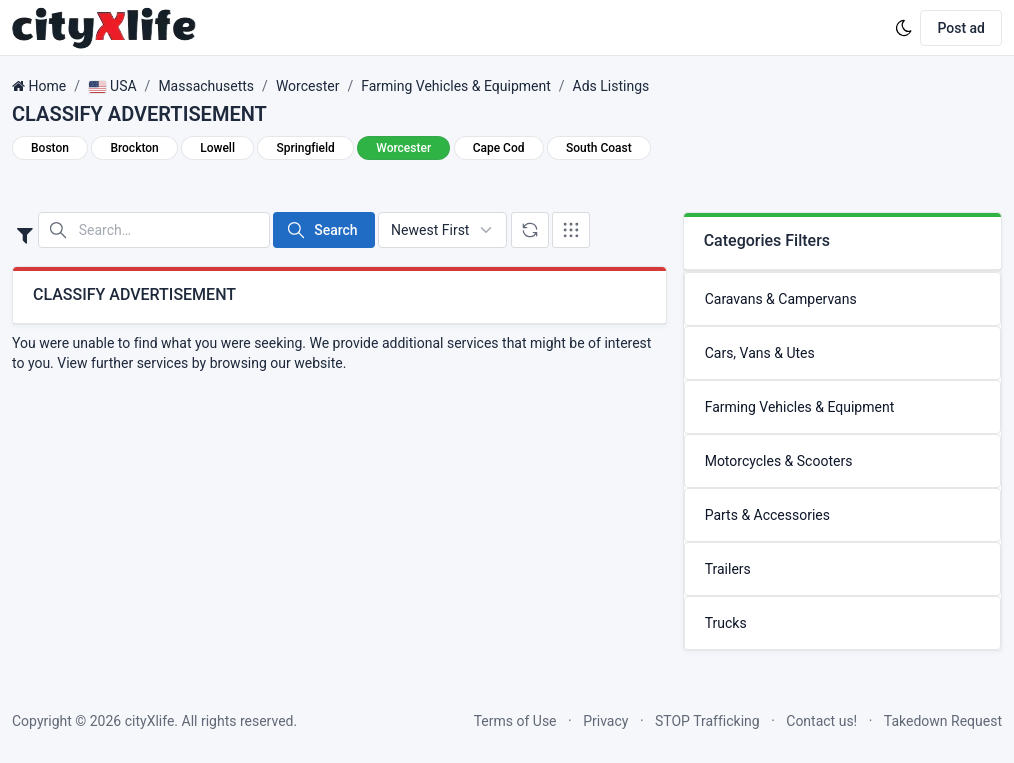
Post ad (961, 28)
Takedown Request (943, 721)
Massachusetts (206, 86)
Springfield (305, 148)
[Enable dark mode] (904, 28)
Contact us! (821, 721)
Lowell (217, 148)
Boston (50, 148)
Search (321, 230)
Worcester (308, 86)
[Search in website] (154, 230)
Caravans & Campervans (781, 299)
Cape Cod (499, 148)
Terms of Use (515, 721)
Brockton (134, 148)
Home (47, 86)
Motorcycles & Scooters (779, 461)
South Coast (599, 148)
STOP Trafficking (707, 721)
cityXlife (150, 721)
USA (112, 86)
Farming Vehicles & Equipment (456, 86)
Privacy (605, 721)
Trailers (728, 569)
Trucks (726, 623)
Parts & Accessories (767, 515)
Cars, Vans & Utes (760, 353)
